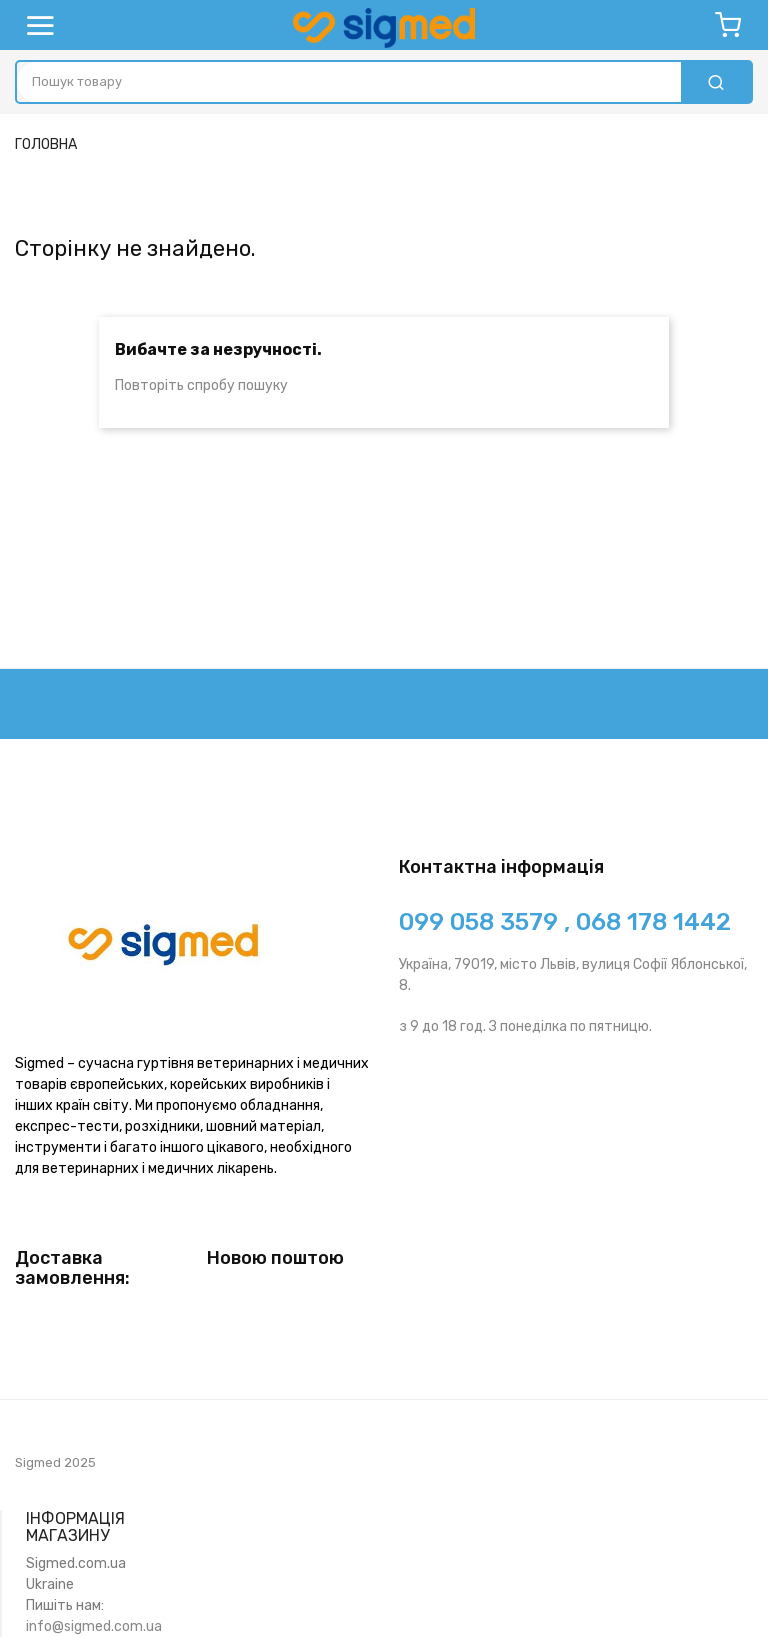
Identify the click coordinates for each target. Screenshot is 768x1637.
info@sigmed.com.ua (94, 1626)
